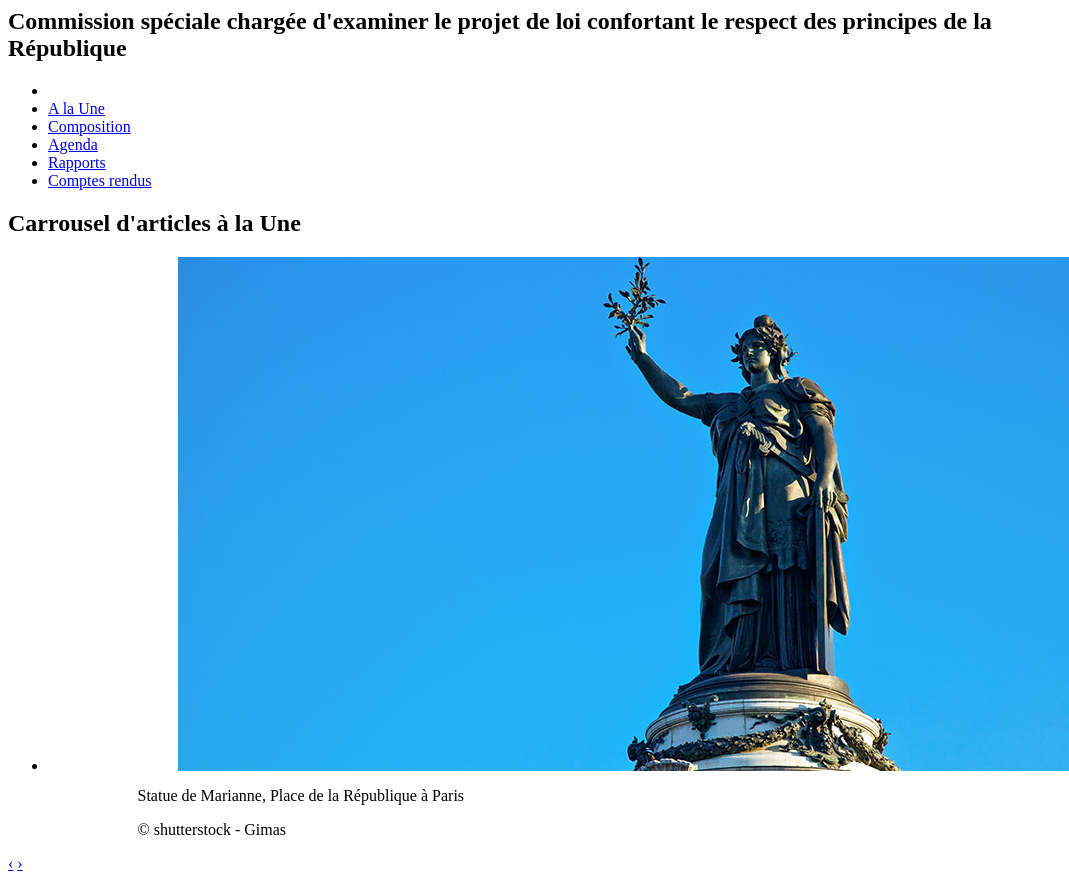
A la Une (76, 108)
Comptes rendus (100, 180)
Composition (89, 126)
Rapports (77, 162)
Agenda (73, 144)
